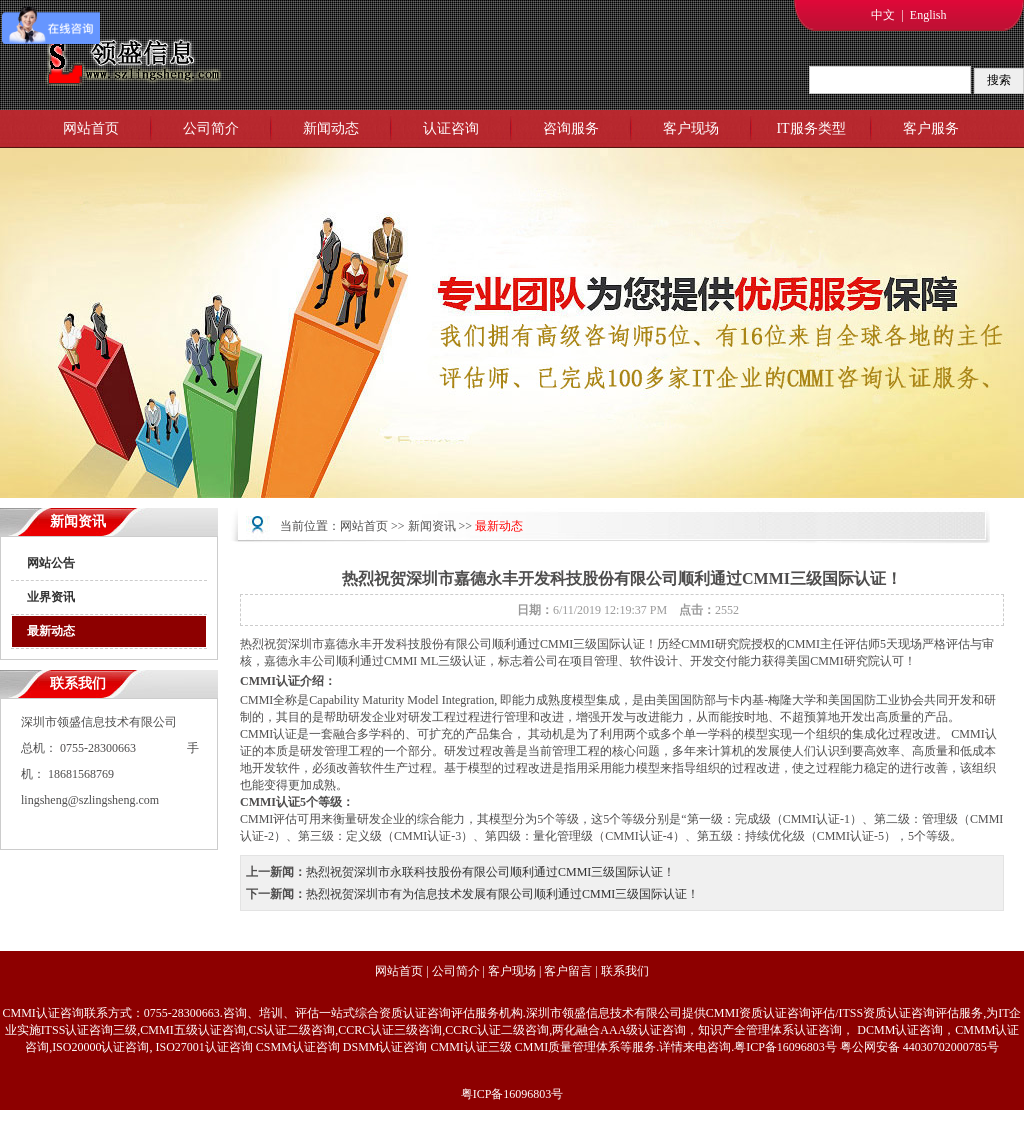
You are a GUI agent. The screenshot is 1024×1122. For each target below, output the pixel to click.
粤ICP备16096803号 (512, 1094)
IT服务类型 (810, 128)
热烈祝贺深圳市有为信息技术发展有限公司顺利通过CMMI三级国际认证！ (502, 894)
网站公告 (51, 563)
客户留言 (568, 971)
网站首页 (91, 128)
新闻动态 (331, 128)
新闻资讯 (432, 526)
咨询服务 (571, 128)
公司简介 (211, 128)
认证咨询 (451, 128)
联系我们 (625, 971)
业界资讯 (51, 597)
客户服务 (931, 128)
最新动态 (51, 631)
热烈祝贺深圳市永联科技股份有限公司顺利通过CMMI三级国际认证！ (490, 872)
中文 (883, 15)
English (928, 15)
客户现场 (691, 128)
